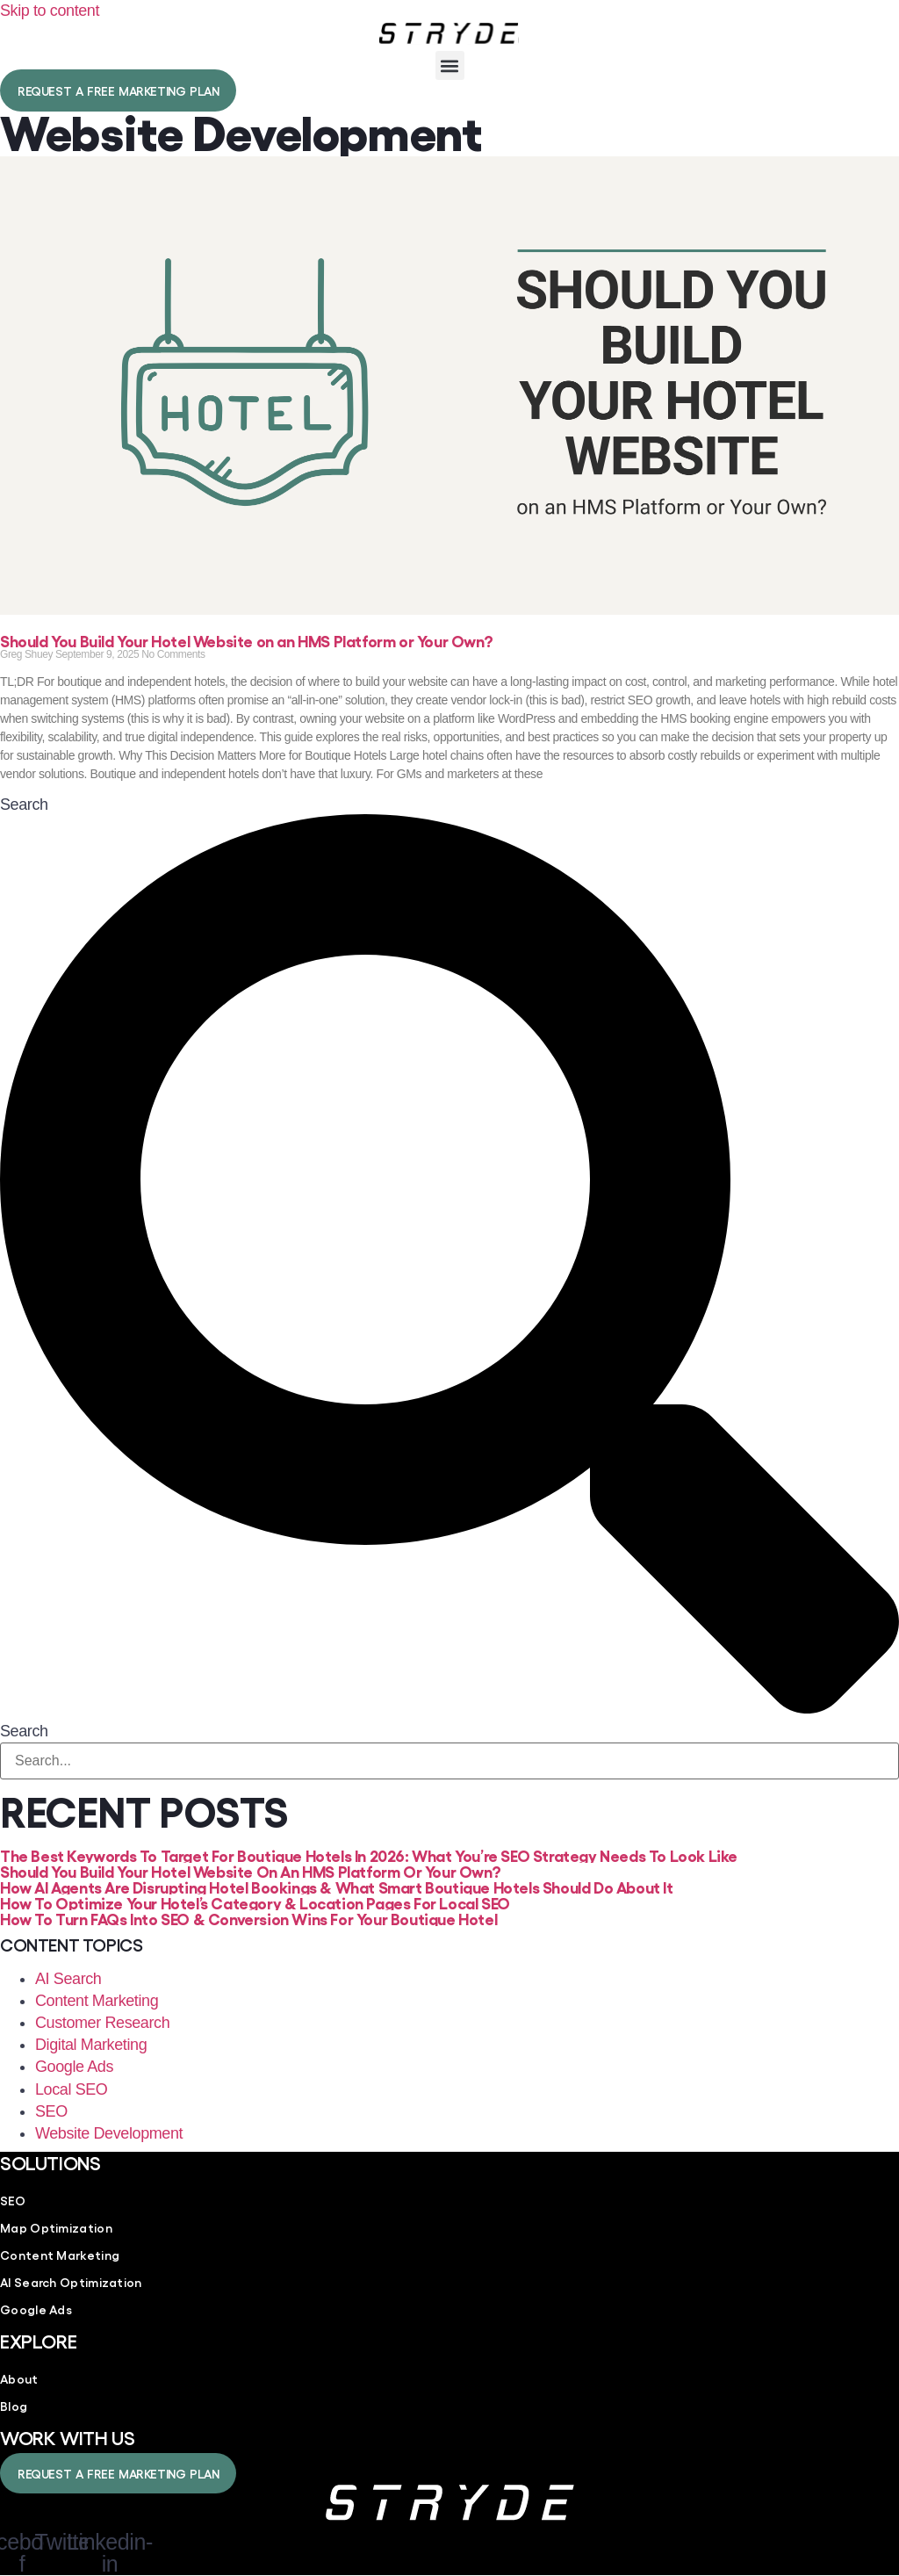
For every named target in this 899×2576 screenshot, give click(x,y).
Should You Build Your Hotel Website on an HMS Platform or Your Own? (246, 640)
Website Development (109, 2133)
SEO (51, 2111)
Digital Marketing (91, 2044)
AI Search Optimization (71, 2282)
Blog (13, 2406)
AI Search (68, 1979)
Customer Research (102, 2022)
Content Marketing (96, 2001)
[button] (449, 65)
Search (24, 804)
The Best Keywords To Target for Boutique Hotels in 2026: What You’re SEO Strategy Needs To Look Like (368, 1855)
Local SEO (71, 2089)
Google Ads (74, 2066)
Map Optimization (56, 2227)
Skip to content (49, 10)
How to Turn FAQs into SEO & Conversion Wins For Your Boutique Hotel (248, 1918)
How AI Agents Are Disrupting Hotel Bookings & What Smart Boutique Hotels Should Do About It (336, 1886)
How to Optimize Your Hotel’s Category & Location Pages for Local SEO (255, 1902)
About (19, 2378)
